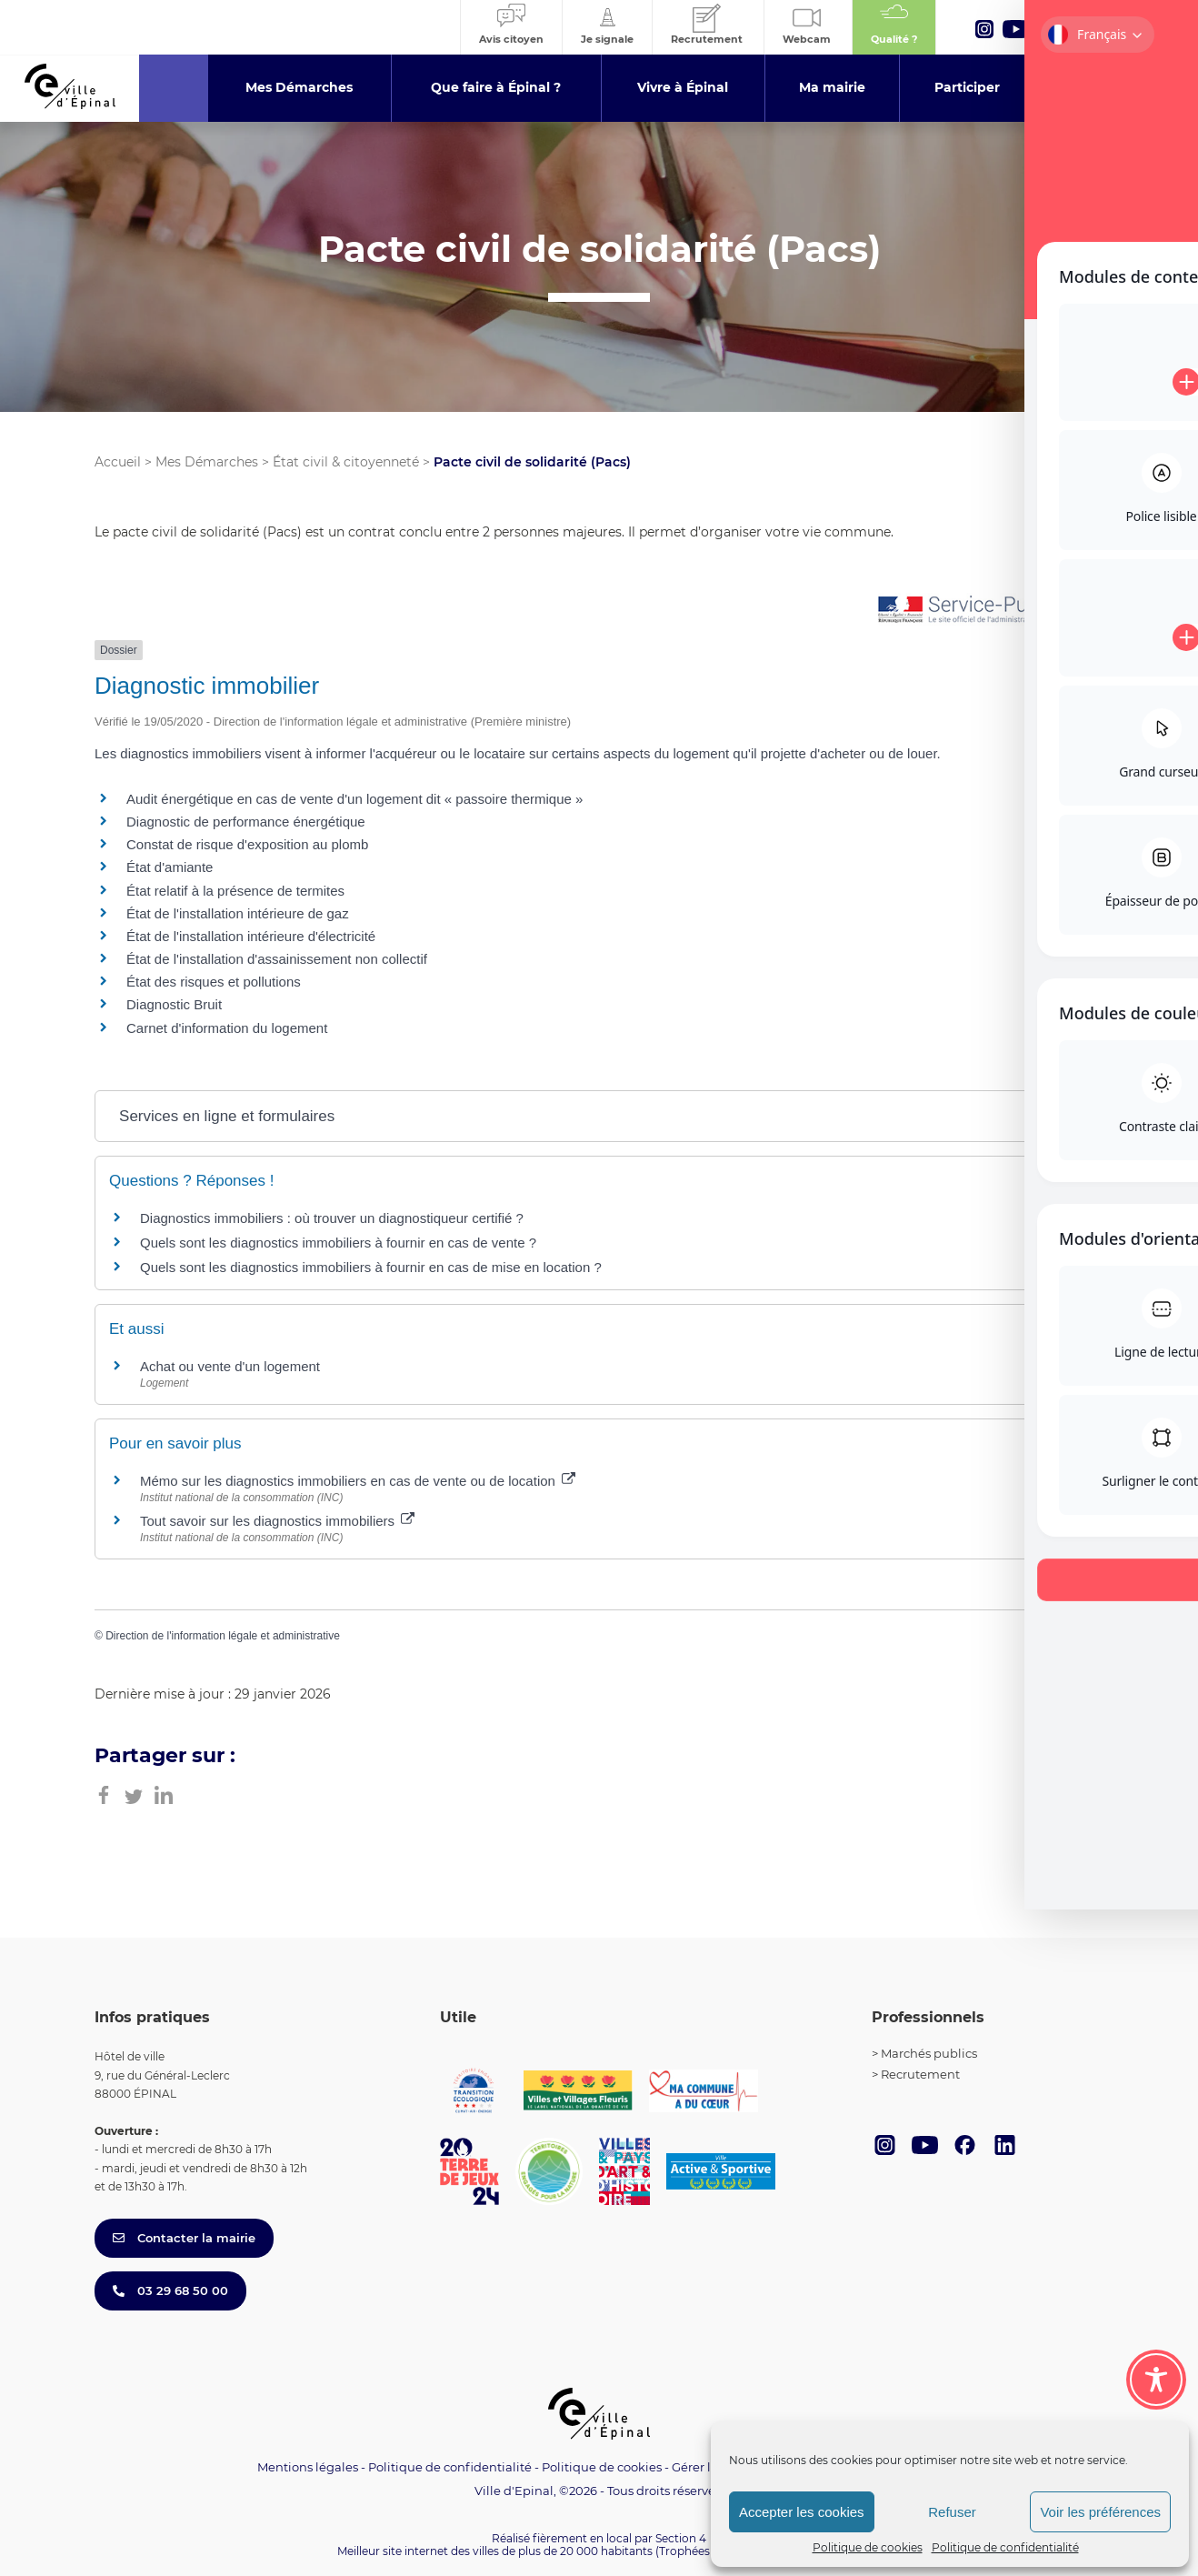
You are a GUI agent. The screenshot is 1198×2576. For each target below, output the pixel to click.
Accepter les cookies (801, 2512)
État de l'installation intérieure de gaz (237, 913)
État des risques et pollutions (213, 981)
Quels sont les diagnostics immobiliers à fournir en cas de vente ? (338, 1242)
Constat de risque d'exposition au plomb (247, 844)
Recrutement (920, 2074)
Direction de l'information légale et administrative (222, 1635)
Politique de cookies (868, 2547)
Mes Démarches (206, 462)
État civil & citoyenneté (346, 462)
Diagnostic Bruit (174, 1004)
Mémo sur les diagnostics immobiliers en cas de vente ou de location (357, 1480)
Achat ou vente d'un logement (230, 1366)
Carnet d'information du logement (226, 1028)
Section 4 (680, 2538)
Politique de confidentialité (1005, 2547)
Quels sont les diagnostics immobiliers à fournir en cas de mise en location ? (371, 1267)
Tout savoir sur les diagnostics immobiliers (277, 1521)
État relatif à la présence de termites (235, 890)
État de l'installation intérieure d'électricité (250, 936)
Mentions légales (307, 2467)
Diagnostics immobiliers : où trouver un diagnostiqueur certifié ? (332, 1218)
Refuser (952, 2512)
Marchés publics (929, 2053)
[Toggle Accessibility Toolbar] (1156, 2379)
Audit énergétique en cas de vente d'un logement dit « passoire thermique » (354, 799)
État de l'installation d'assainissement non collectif (276, 959)
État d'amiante (169, 867)
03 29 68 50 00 (170, 2290)
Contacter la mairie (184, 2237)
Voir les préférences (1100, 2512)
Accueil (118, 462)
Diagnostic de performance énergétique (245, 821)
